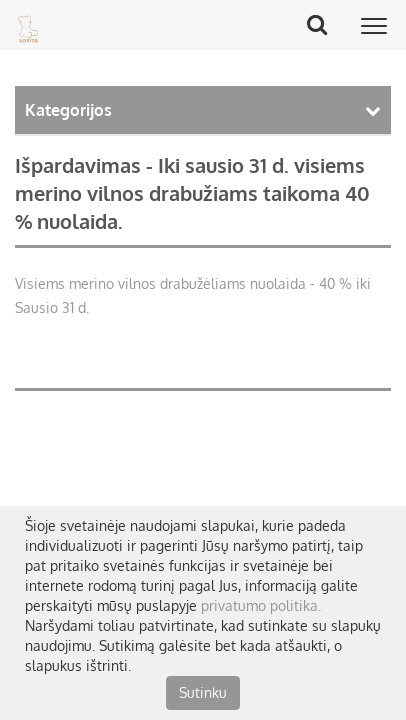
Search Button (324, 24)
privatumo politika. (261, 605)
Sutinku (203, 692)
